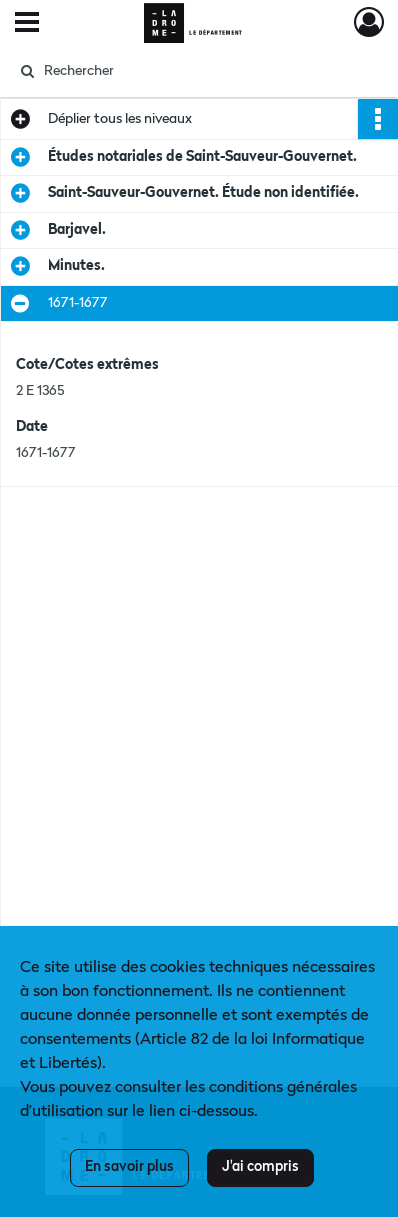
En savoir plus (129, 1167)
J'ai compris (260, 1167)
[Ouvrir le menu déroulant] (27, 24)
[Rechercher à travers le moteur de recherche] (195, 71)
